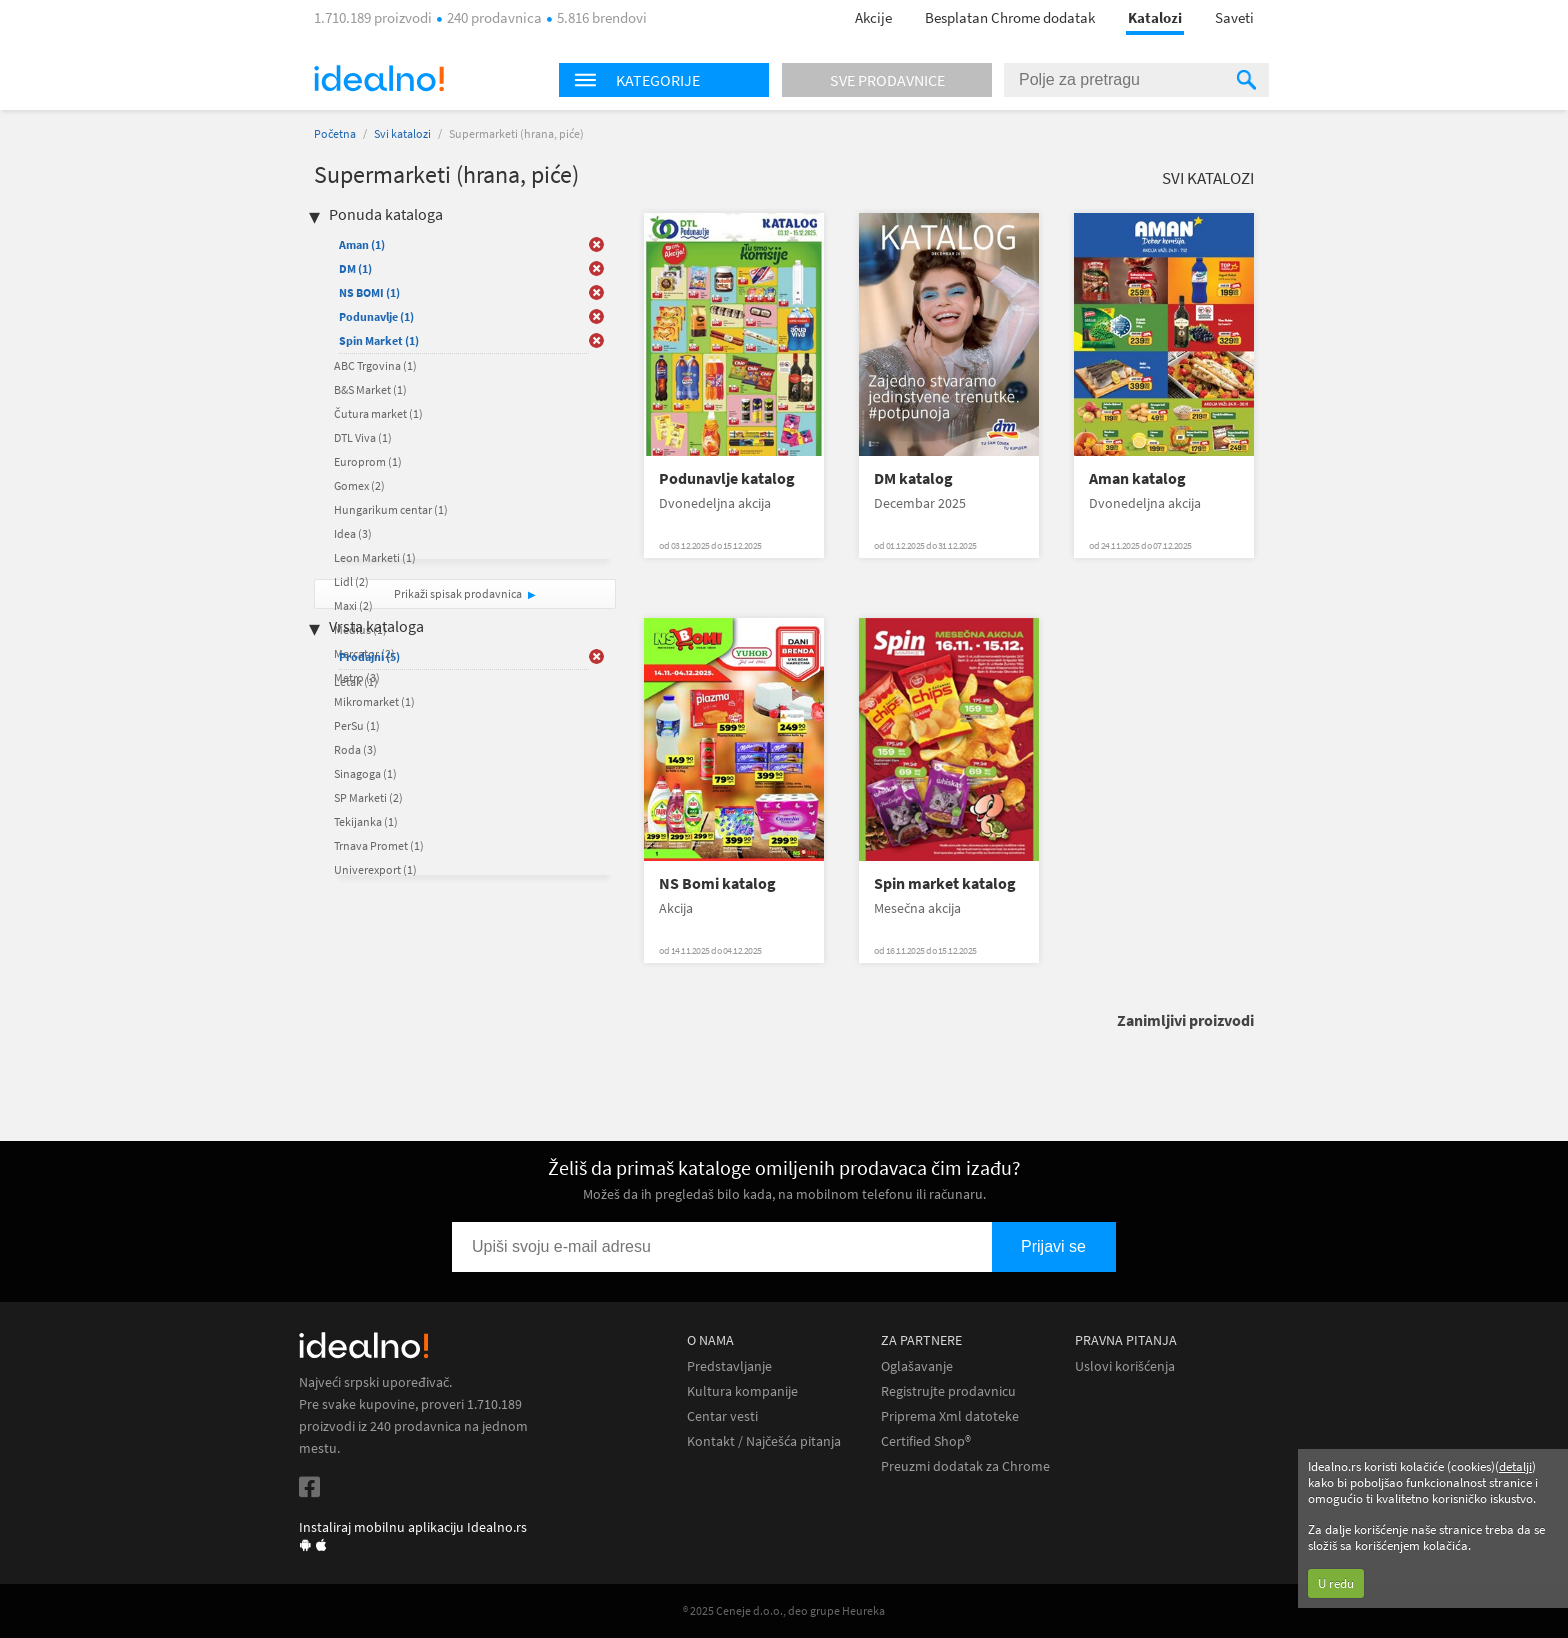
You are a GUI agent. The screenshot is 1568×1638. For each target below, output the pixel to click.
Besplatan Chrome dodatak (1010, 17)
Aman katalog (1137, 478)
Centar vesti (722, 1416)
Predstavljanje (729, 1366)
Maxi (353, 605)
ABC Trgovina (375, 365)
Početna (335, 133)
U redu (1336, 1583)
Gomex (359, 485)
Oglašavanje (917, 1366)
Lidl (351, 581)
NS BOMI (369, 292)
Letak (356, 681)
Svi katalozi (402, 133)
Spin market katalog (945, 883)
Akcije (873, 17)
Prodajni (369, 656)
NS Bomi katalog (717, 883)
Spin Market (379, 340)
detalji (1515, 1466)
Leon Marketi (375, 557)
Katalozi (1155, 17)
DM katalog (913, 478)
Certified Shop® (926, 1441)
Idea (353, 533)
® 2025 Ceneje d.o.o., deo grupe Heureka (784, 1610)
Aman (362, 244)
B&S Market (370, 389)
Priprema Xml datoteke (950, 1416)
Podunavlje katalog (727, 478)
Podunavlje (376, 316)
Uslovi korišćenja (1125, 1366)
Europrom (368, 461)
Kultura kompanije (742, 1391)
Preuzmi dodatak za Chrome (965, 1466)
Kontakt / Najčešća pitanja (764, 1441)
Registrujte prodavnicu (948, 1391)
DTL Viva (363, 437)
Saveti (1234, 17)
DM (355, 268)
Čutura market (378, 413)
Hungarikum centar (391, 509)
